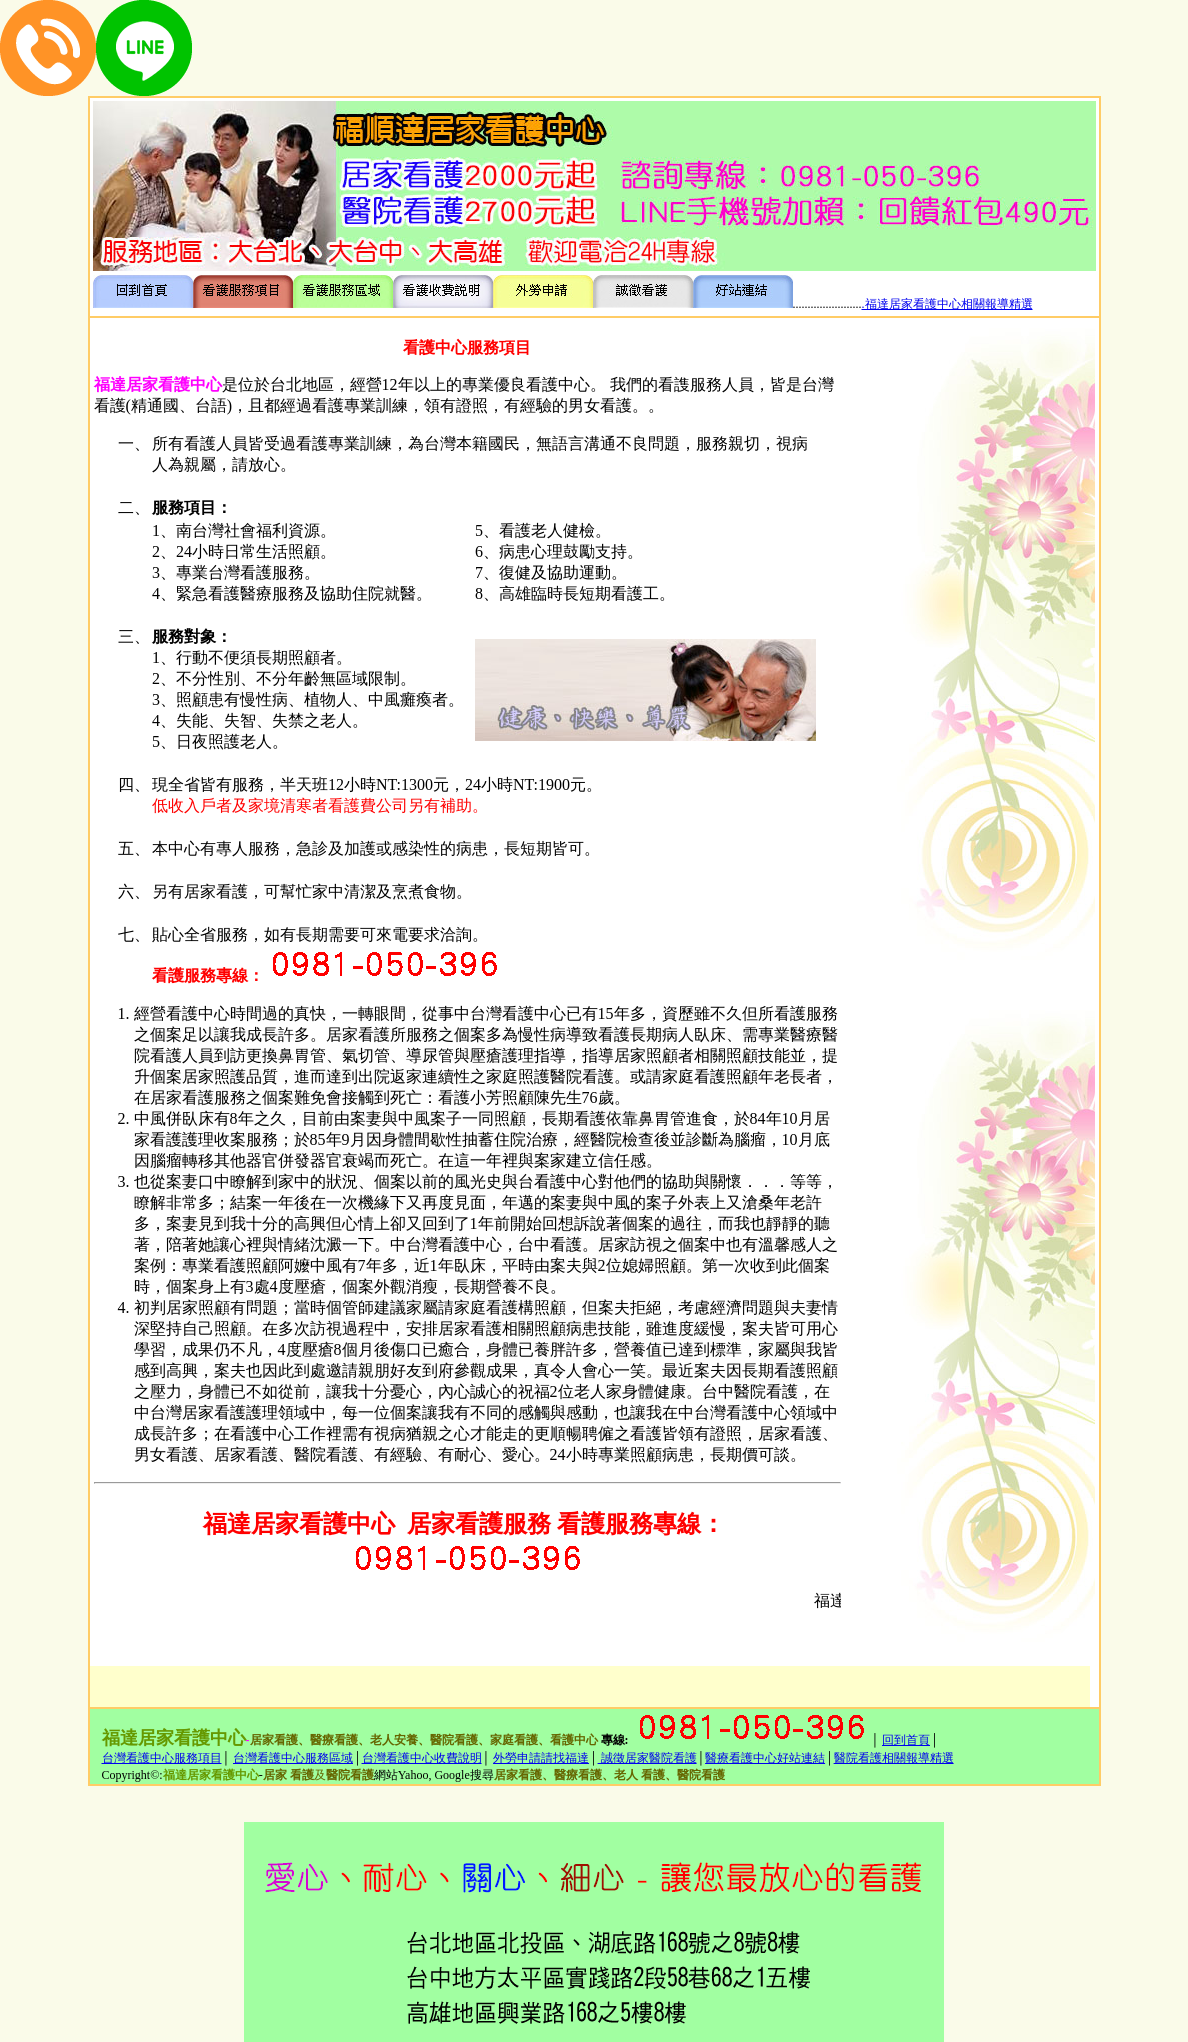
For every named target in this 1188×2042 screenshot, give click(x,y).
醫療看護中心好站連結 (765, 1758)
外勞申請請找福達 (541, 1758)
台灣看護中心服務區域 (293, 1758)
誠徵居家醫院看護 (647, 1758)
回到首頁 (906, 1740)
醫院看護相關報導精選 (894, 1758)
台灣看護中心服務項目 (162, 1758)
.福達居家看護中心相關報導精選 (947, 304)
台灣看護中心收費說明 (422, 1758)
